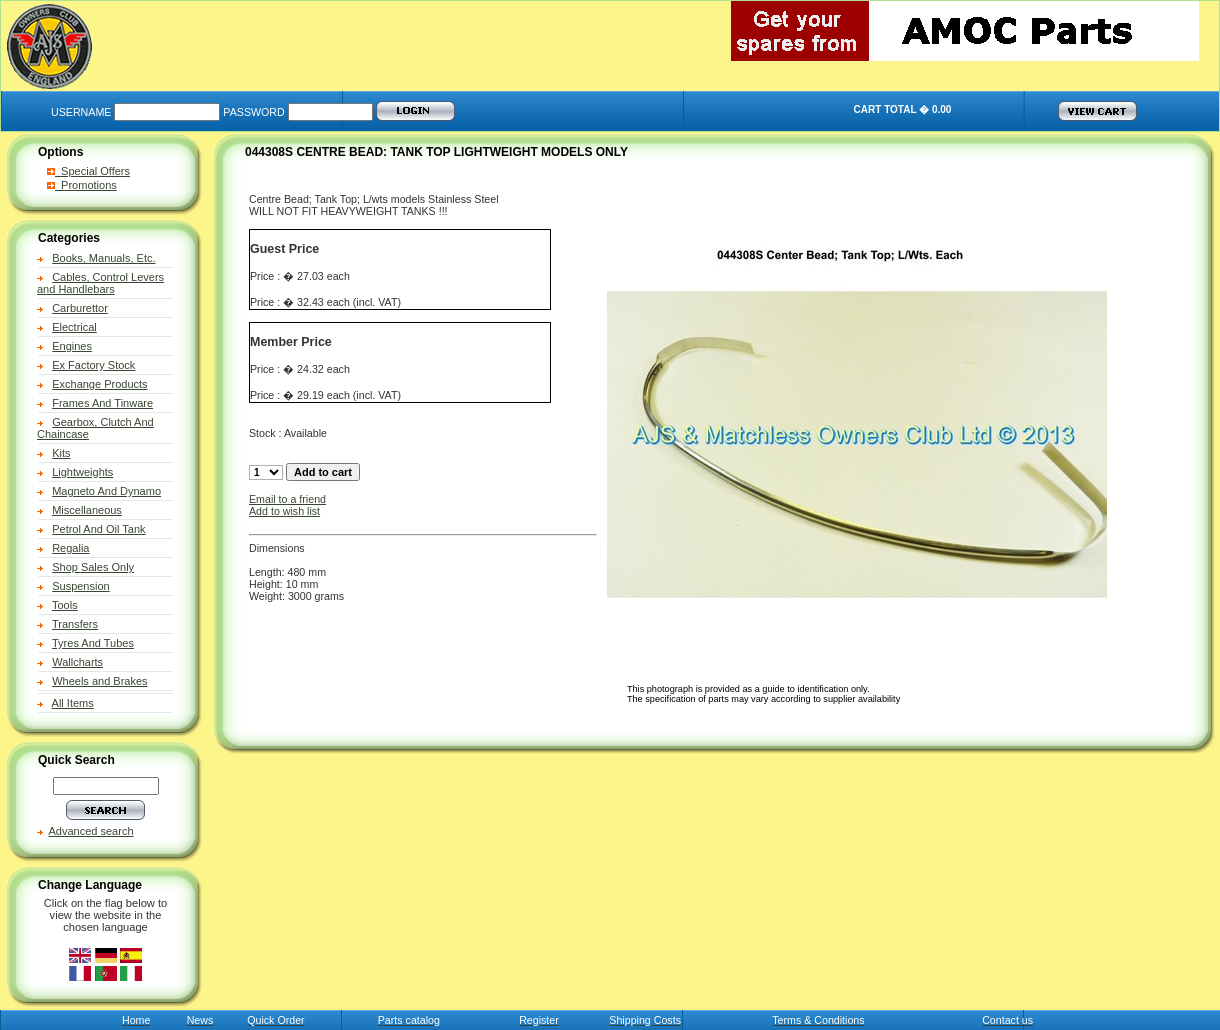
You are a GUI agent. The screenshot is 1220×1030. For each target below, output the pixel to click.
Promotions (82, 185)
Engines (72, 346)
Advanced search (91, 831)
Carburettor (80, 308)
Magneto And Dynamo (106, 491)
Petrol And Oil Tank (98, 529)
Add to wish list (284, 511)
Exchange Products (99, 384)
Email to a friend (287, 499)
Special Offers (88, 171)
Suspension (81, 586)
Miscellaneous (87, 510)
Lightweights (82, 472)
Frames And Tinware (102, 403)
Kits (61, 453)
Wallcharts (77, 662)
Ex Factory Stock (93, 365)
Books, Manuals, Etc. (103, 258)
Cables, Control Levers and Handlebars (100, 283)
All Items (73, 703)
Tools (65, 605)
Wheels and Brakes (99, 681)
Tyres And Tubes (93, 643)
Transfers (75, 624)
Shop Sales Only (93, 567)
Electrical (74, 327)
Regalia (70, 548)
